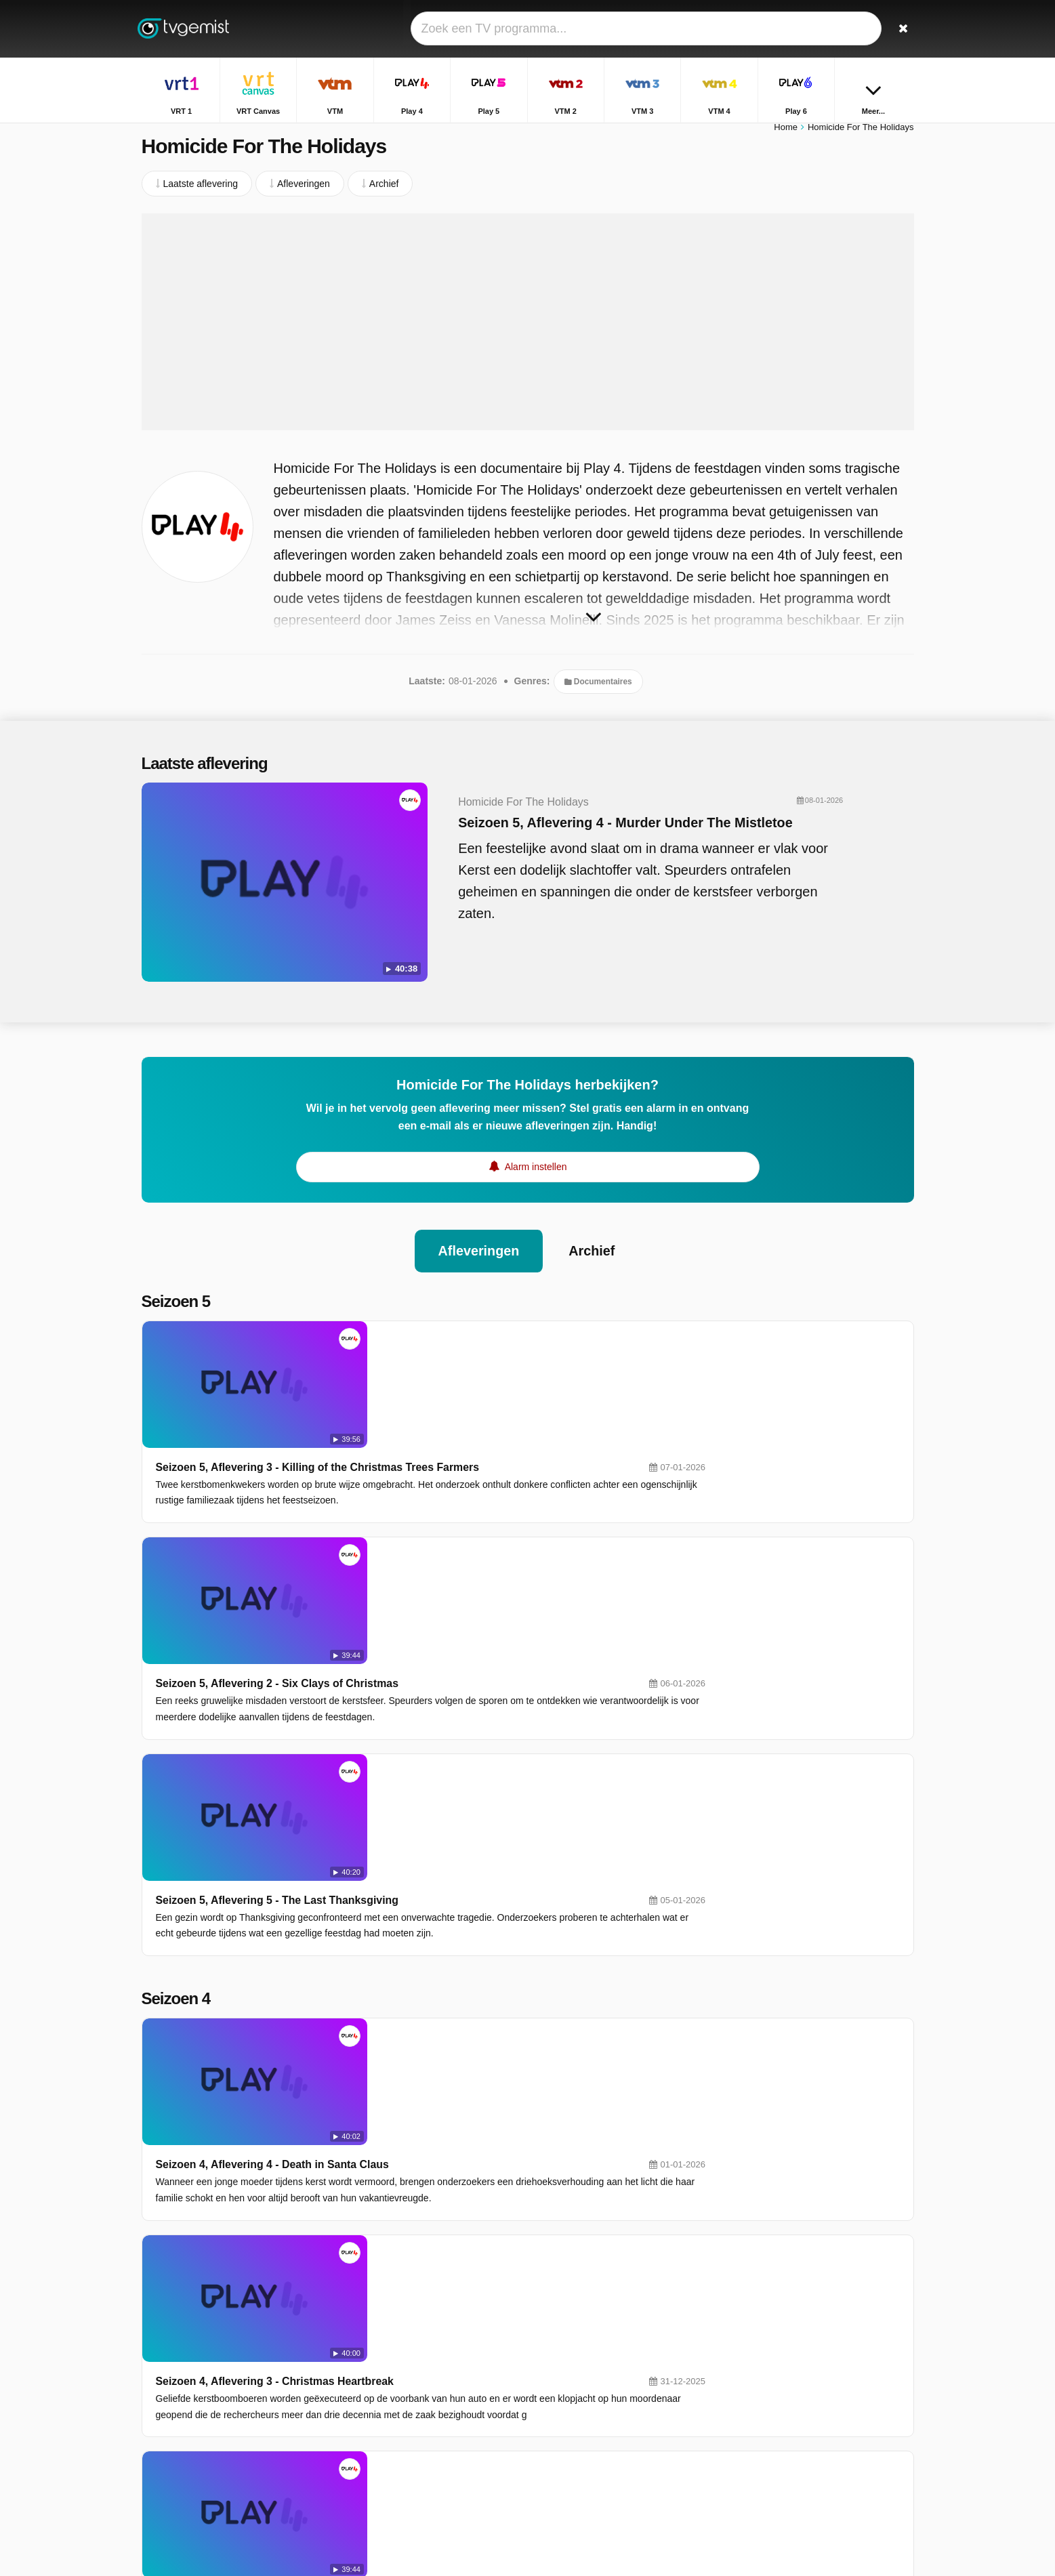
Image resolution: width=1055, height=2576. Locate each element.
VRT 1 (419, 2309)
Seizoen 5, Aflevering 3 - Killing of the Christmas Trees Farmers (511, 1325)
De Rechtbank (766, 2443)
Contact (158, 2425)
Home (786, 134)
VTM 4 (574, 2368)
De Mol (751, 2423)
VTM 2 (574, 2348)
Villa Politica (761, 2345)
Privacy (294, 2425)
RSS (333, 2425)
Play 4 (573, 2328)
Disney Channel (439, 2446)
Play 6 (419, 2387)
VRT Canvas (587, 2309)
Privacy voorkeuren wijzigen (205, 2450)
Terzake (752, 2325)
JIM (568, 2446)
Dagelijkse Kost (769, 2403)
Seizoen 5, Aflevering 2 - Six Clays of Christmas (470, 1449)
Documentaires (598, 688)
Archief (592, 1235)
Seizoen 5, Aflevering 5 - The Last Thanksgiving (470, 1572)
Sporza (575, 2387)
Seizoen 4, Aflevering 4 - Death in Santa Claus (465, 1743)
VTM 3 (420, 2368)
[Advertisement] (528, 328)
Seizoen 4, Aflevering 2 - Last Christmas (451, 1990)
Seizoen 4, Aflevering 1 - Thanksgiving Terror (463, 2113)
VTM (416, 2328)
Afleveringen (478, 1235)
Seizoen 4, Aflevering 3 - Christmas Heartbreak (468, 1867)
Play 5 (419, 2348)
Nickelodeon (586, 2427)
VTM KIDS (428, 2427)
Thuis (747, 2305)
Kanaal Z (579, 2407)
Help (197, 2425)
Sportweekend (766, 2364)
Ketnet (419, 2407)
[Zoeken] (899, 29)
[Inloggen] (854, 29)
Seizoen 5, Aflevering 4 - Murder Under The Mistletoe (599, 829)
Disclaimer (243, 2425)
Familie (751, 2384)
